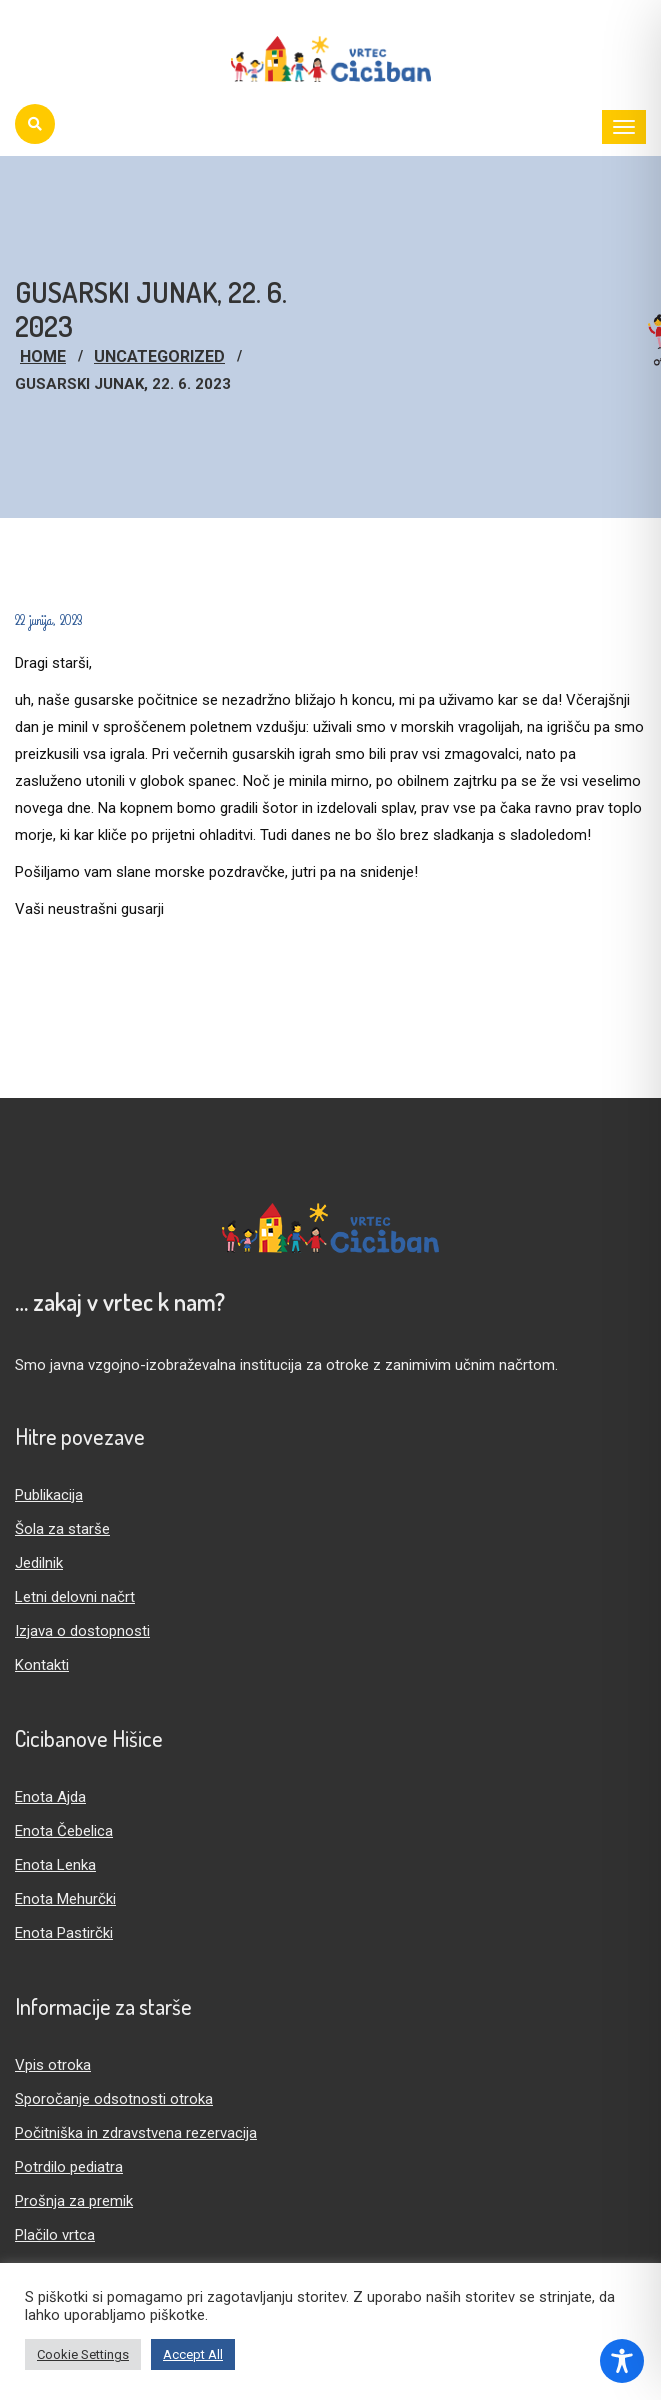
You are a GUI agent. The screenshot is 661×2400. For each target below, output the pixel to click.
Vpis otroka (53, 2065)
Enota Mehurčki (65, 1899)
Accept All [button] (193, 2354)
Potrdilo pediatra (69, 2167)
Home (43, 356)
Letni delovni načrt (75, 1597)
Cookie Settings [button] (83, 2354)
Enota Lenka (55, 1865)
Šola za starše (62, 1529)
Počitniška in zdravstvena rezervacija (136, 2133)
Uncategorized (159, 356)
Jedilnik (39, 1563)
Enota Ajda (50, 1797)
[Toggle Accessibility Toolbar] (622, 2361)
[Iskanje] (35, 124)
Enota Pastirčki (64, 1933)
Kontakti (42, 1665)
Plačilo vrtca (55, 2235)
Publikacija (49, 1495)
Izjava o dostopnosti (82, 1631)
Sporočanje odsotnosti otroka (114, 2099)
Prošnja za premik (74, 2201)
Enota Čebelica (64, 1831)
